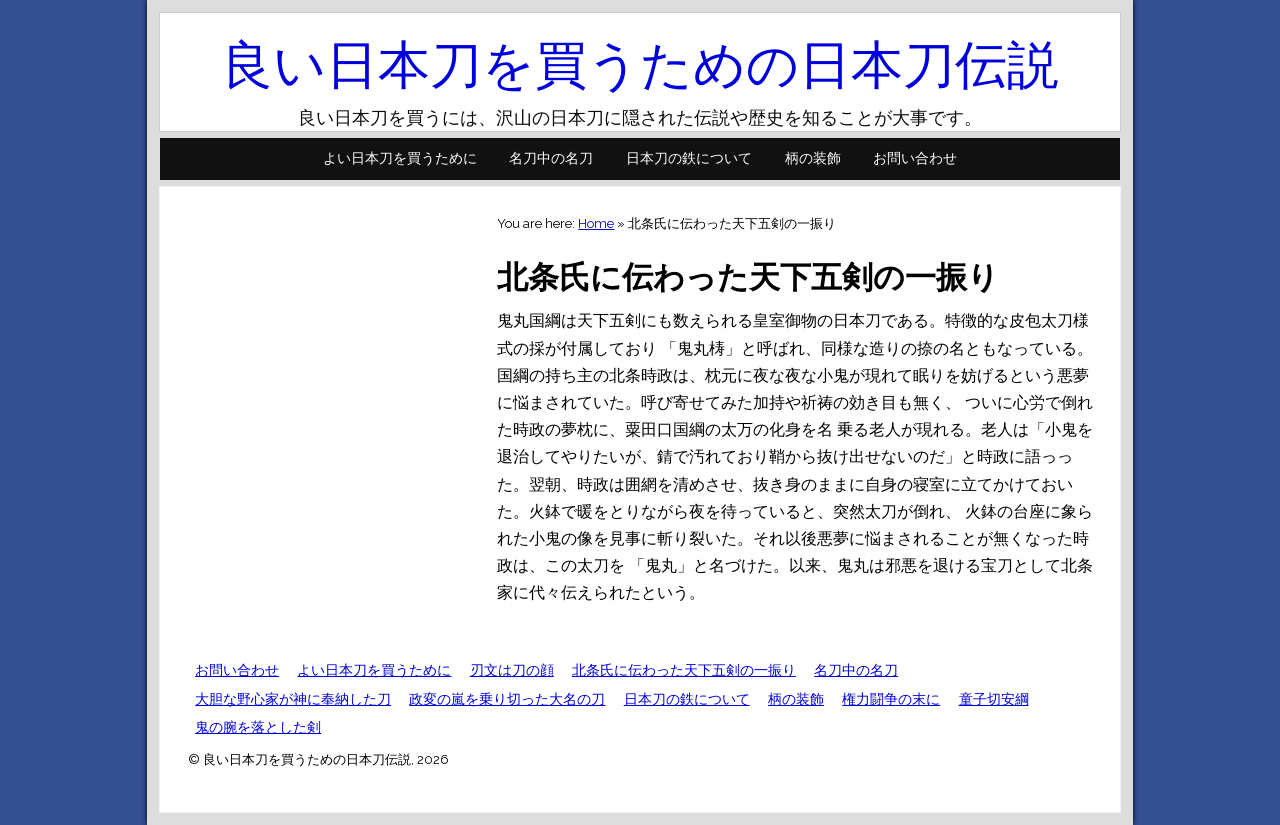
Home (596, 223)
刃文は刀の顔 (512, 670)
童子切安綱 (994, 699)
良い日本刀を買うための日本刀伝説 (640, 64)
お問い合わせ (915, 158)
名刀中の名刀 (551, 158)
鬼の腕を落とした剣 (258, 727)
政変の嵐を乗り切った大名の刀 (507, 699)
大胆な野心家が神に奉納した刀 (293, 699)
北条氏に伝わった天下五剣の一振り (684, 670)
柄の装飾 (813, 158)
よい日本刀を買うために (400, 158)
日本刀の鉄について (689, 158)
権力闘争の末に (891, 699)
